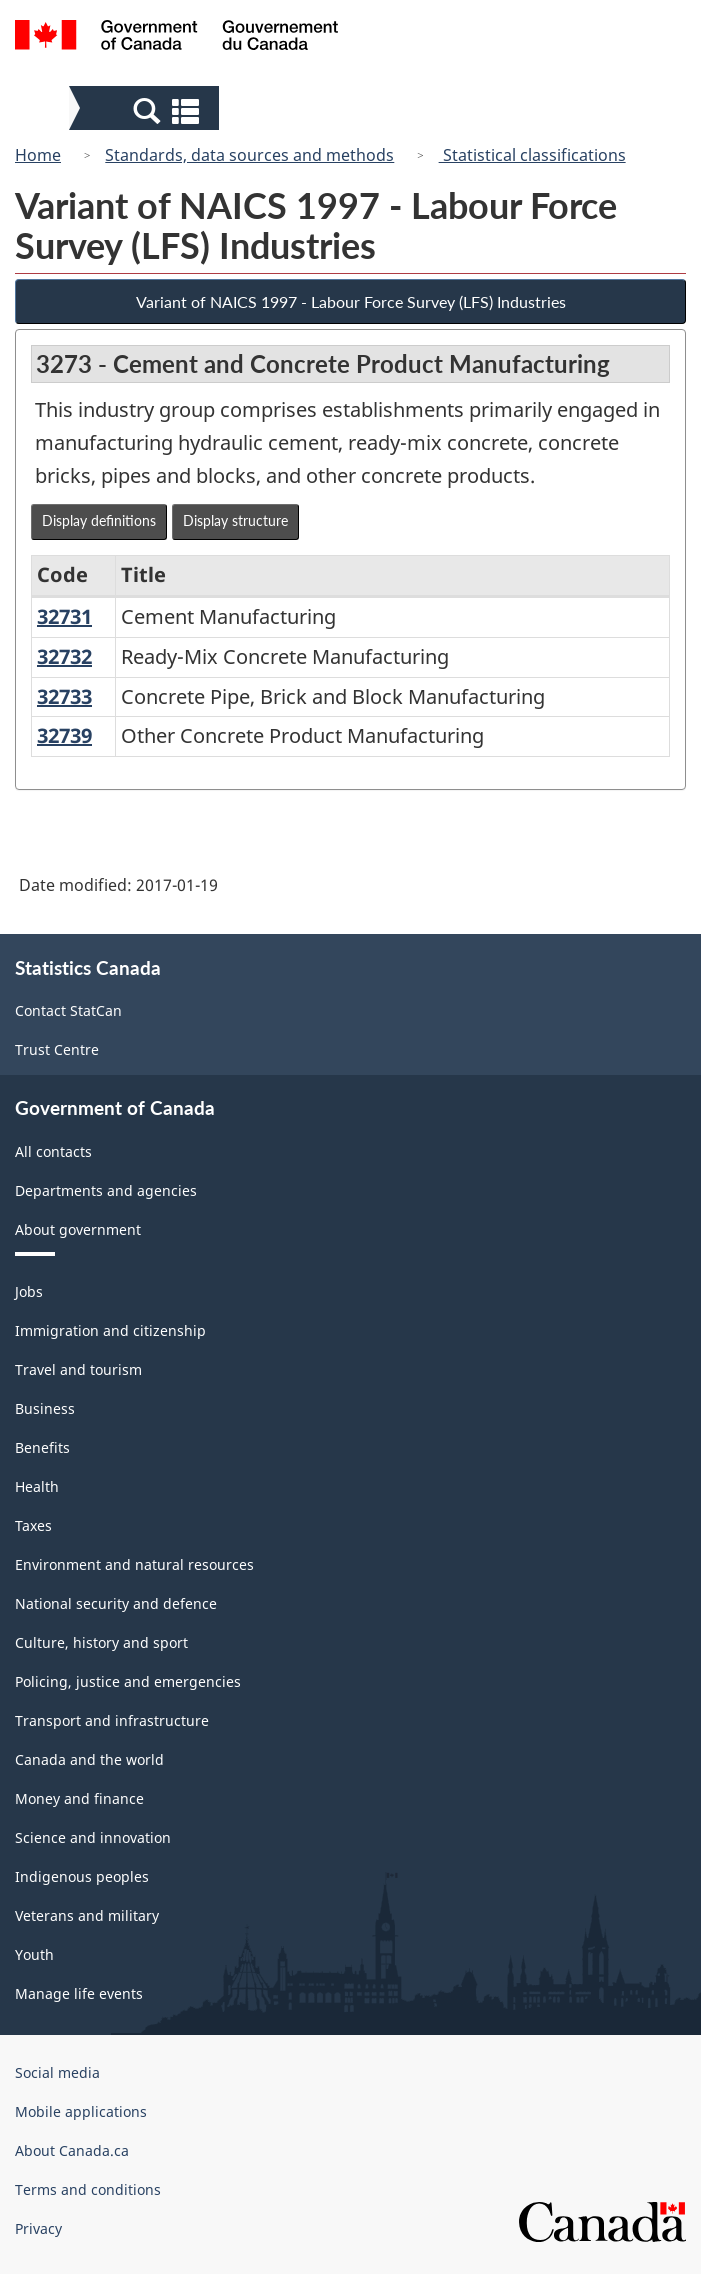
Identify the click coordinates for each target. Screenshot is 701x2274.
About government (78, 1229)
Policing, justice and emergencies (128, 1681)
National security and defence (116, 1603)
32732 (64, 656)
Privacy (38, 2228)
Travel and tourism (78, 1369)
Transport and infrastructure (112, 1720)
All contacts (53, 1151)
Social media (57, 2072)
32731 (64, 616)
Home (38, 155)
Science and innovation (93, 1837)
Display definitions (99, 520)
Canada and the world (89, 1759)
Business (45, 1408)
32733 (64, 696)
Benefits (42, 1447)
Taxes (33, 1525)
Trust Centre (57, 1049)
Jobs (29, 1291)
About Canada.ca (72, 2150)
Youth (34, 1954)
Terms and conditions (88, 2189)
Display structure (235, 520)
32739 (64, 735)
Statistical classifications (532, 155)
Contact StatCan (68, 1010)
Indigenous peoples (82, 1876)
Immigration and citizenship (110, 1330)
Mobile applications (81, 2111)
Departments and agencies (106, 1190)
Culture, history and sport (101, 1642)
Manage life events (79, 1993)
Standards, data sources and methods (249, 155)
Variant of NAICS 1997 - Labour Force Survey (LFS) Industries (351, 301)
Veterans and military (87, 1915)
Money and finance (79, 1798)
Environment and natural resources (134, 1564)
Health (37, 1486)
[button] (146, 110)
